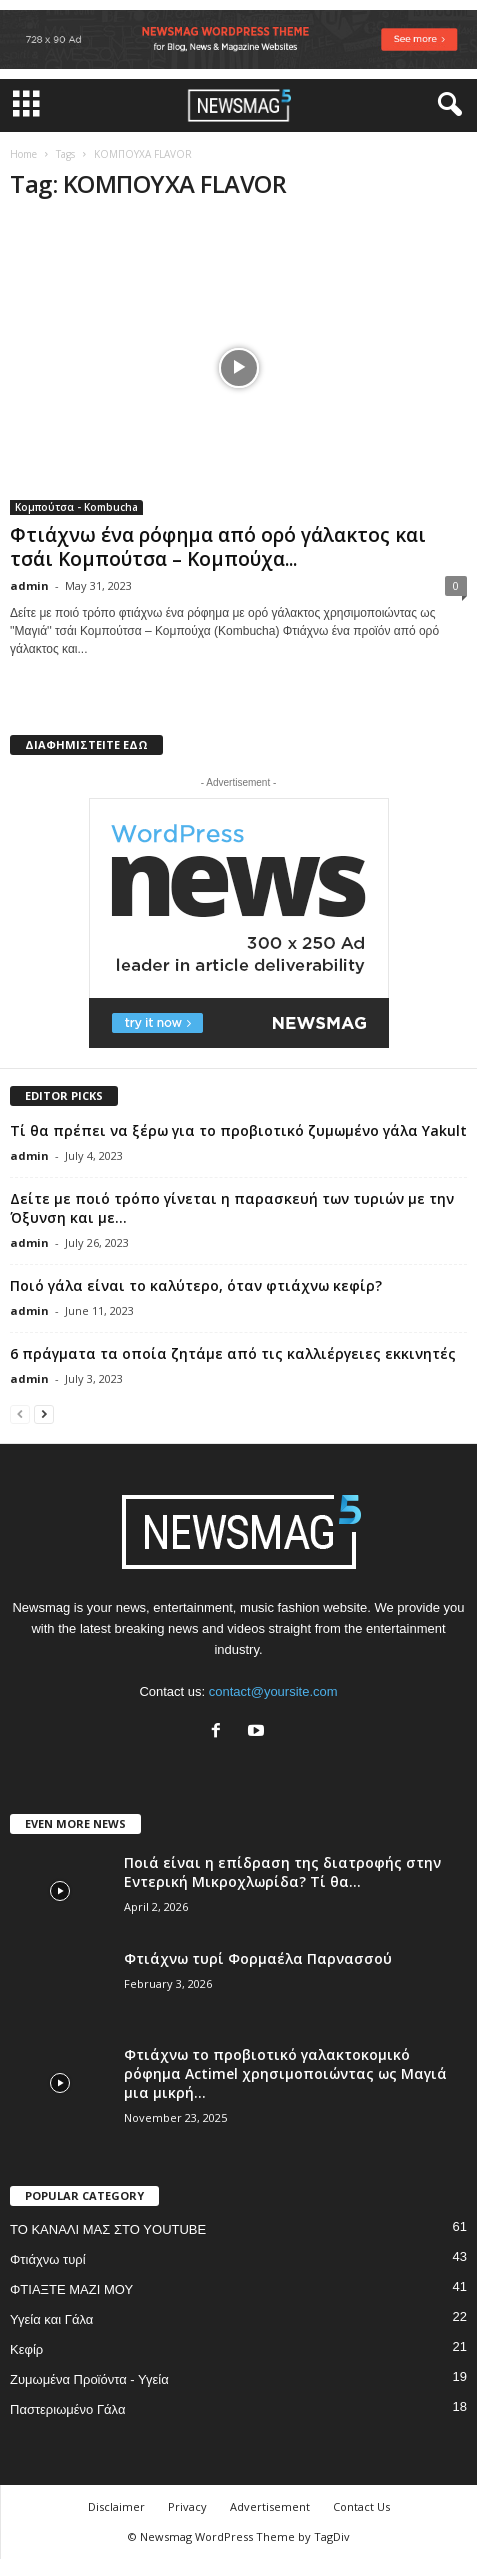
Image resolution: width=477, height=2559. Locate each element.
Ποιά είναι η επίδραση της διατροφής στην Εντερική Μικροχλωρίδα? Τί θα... (282, 1872)
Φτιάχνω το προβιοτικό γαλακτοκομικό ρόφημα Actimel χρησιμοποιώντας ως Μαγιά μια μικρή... (285, 2073)
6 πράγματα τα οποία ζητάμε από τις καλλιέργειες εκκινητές (233, 1353)
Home (23, 154)
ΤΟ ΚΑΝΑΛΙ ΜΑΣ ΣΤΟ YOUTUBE (108, 2229)
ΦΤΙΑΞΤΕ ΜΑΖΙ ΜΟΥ (71, 2289)
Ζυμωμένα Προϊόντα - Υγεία (89, 2379)
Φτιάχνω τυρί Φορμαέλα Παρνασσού (258, 1958)
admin (29, 585)
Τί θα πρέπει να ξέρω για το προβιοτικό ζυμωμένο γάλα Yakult (238, 1130)
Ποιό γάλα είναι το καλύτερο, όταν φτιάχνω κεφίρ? (196, 1285)
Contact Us (361, 2506)
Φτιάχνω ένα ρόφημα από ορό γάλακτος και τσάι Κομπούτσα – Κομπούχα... (218, 547)
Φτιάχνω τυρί (48, 2259)
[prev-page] (20, 1413)
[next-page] (44, 1413)
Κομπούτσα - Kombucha (76, 507)
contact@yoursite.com (273, 1691)
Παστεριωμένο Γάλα (67, 2409)
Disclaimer (116, 2506)
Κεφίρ (26, 2349)
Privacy (187, 2506)
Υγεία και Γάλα (51, 2319)
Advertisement (270, 2506)
